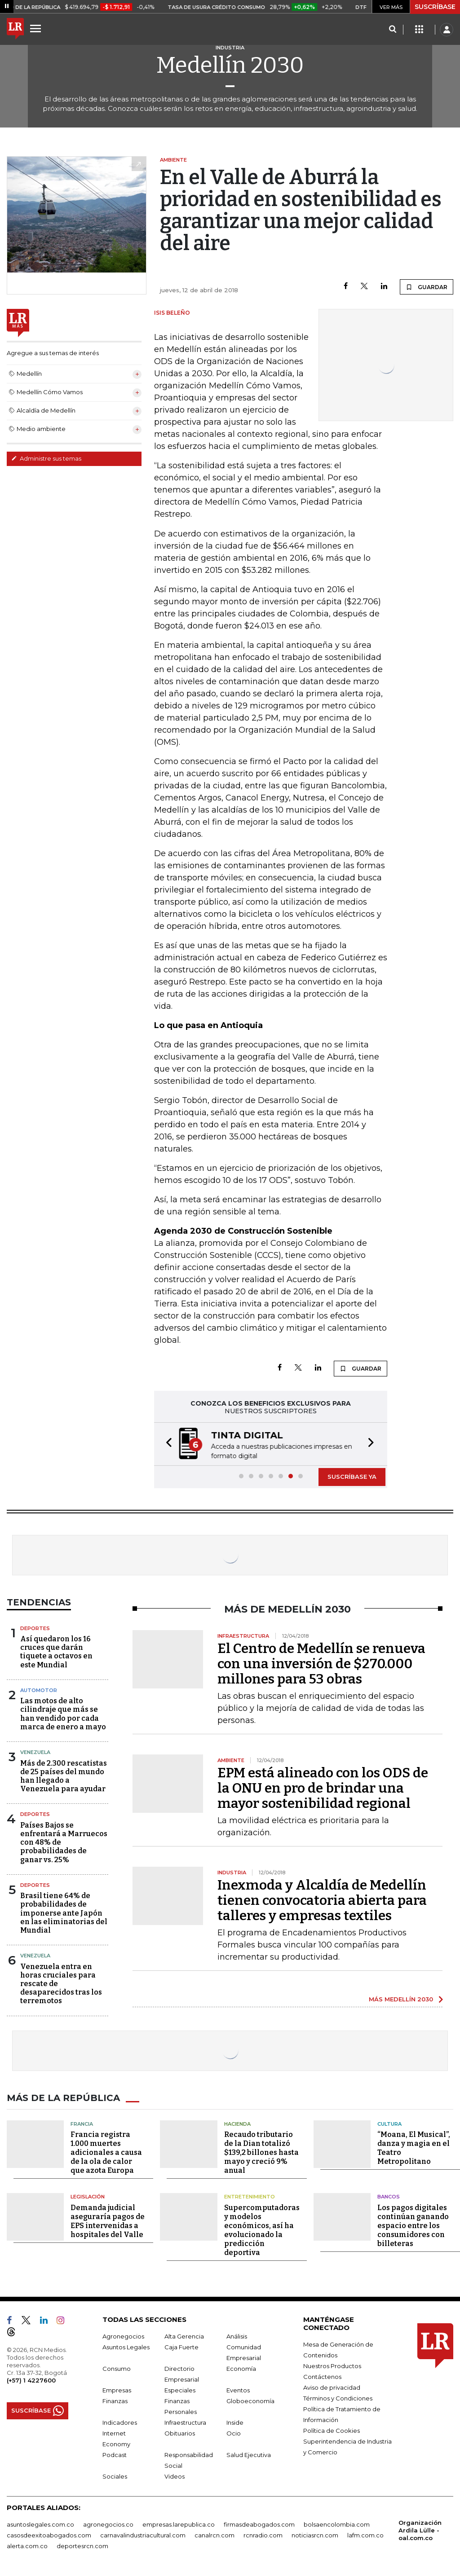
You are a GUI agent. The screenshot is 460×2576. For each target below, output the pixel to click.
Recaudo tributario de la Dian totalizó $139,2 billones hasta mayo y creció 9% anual (261, 2152)
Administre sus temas (46, 458)
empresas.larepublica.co (178, 2524)
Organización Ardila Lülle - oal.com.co (420, 2530)
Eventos (238, 2390)
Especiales (179, 2390)
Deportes (35, 1628)
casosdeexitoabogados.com (49, 2535)
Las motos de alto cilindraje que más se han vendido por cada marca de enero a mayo (63, 1714)
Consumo (116, 2368)
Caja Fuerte (181, 2347)
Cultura (389, 2124)
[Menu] (36, 28)
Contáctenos (322, 2376)
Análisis (236, 2336)
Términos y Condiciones (337, 2398)
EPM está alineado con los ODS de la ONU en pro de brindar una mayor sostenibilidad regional (322, 1788)
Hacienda (237, 2124)
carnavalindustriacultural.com (143, 2535)
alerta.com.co (27, 2546)
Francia (82, 2124)
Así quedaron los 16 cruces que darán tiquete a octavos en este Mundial (56, 1652)
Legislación (88, 2197)
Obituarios (179, 2433)
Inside (234, 2422)
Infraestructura (185, 2422)
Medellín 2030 (230, 65)
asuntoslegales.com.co (40, 2524)
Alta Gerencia (184, 2336)
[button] (166, 1444)
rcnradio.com (263, 2535)
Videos (174, 2476)
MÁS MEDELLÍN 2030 (401, 1999)
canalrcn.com (214, 2535)
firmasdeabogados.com (259, 2524)
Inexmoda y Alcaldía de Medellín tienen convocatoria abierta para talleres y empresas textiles (322, 1900)
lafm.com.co (365, 2535)
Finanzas (115, 2401)
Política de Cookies (331, 2430)
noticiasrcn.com (315, 2535)
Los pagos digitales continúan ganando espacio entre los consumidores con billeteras (413, 2225)
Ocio (233, 2433)
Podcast (114, 2454)
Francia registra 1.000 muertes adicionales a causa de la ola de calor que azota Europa (106, 2152)
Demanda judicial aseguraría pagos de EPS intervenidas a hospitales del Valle (108, 2221)
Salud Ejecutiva (248, 2454)
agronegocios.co (108, 2524)
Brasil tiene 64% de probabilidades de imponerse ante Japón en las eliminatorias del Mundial (63, 1912)
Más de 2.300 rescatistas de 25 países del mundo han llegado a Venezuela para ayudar (63, 1776)
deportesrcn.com (82, 2546)
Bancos (388, 2197)
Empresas (116, 2390)
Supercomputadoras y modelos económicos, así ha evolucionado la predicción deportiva (262, 2230)
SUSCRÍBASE (435, 7)
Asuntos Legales (126, 2347)
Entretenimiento (249, 2197)
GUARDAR (426, 286)
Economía (241, 2368)
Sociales (114, 2476)
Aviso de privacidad (331, 2387)
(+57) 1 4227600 (31, 2380)
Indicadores (119, 2422)
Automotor (38, 1690)
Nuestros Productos (332, 2365)
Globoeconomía (250, 2401)
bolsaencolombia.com (337, 2524)
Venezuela (35, 1752)
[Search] (392, 29)
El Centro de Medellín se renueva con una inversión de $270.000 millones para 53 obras (321, 1663)
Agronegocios (123, 2336)
